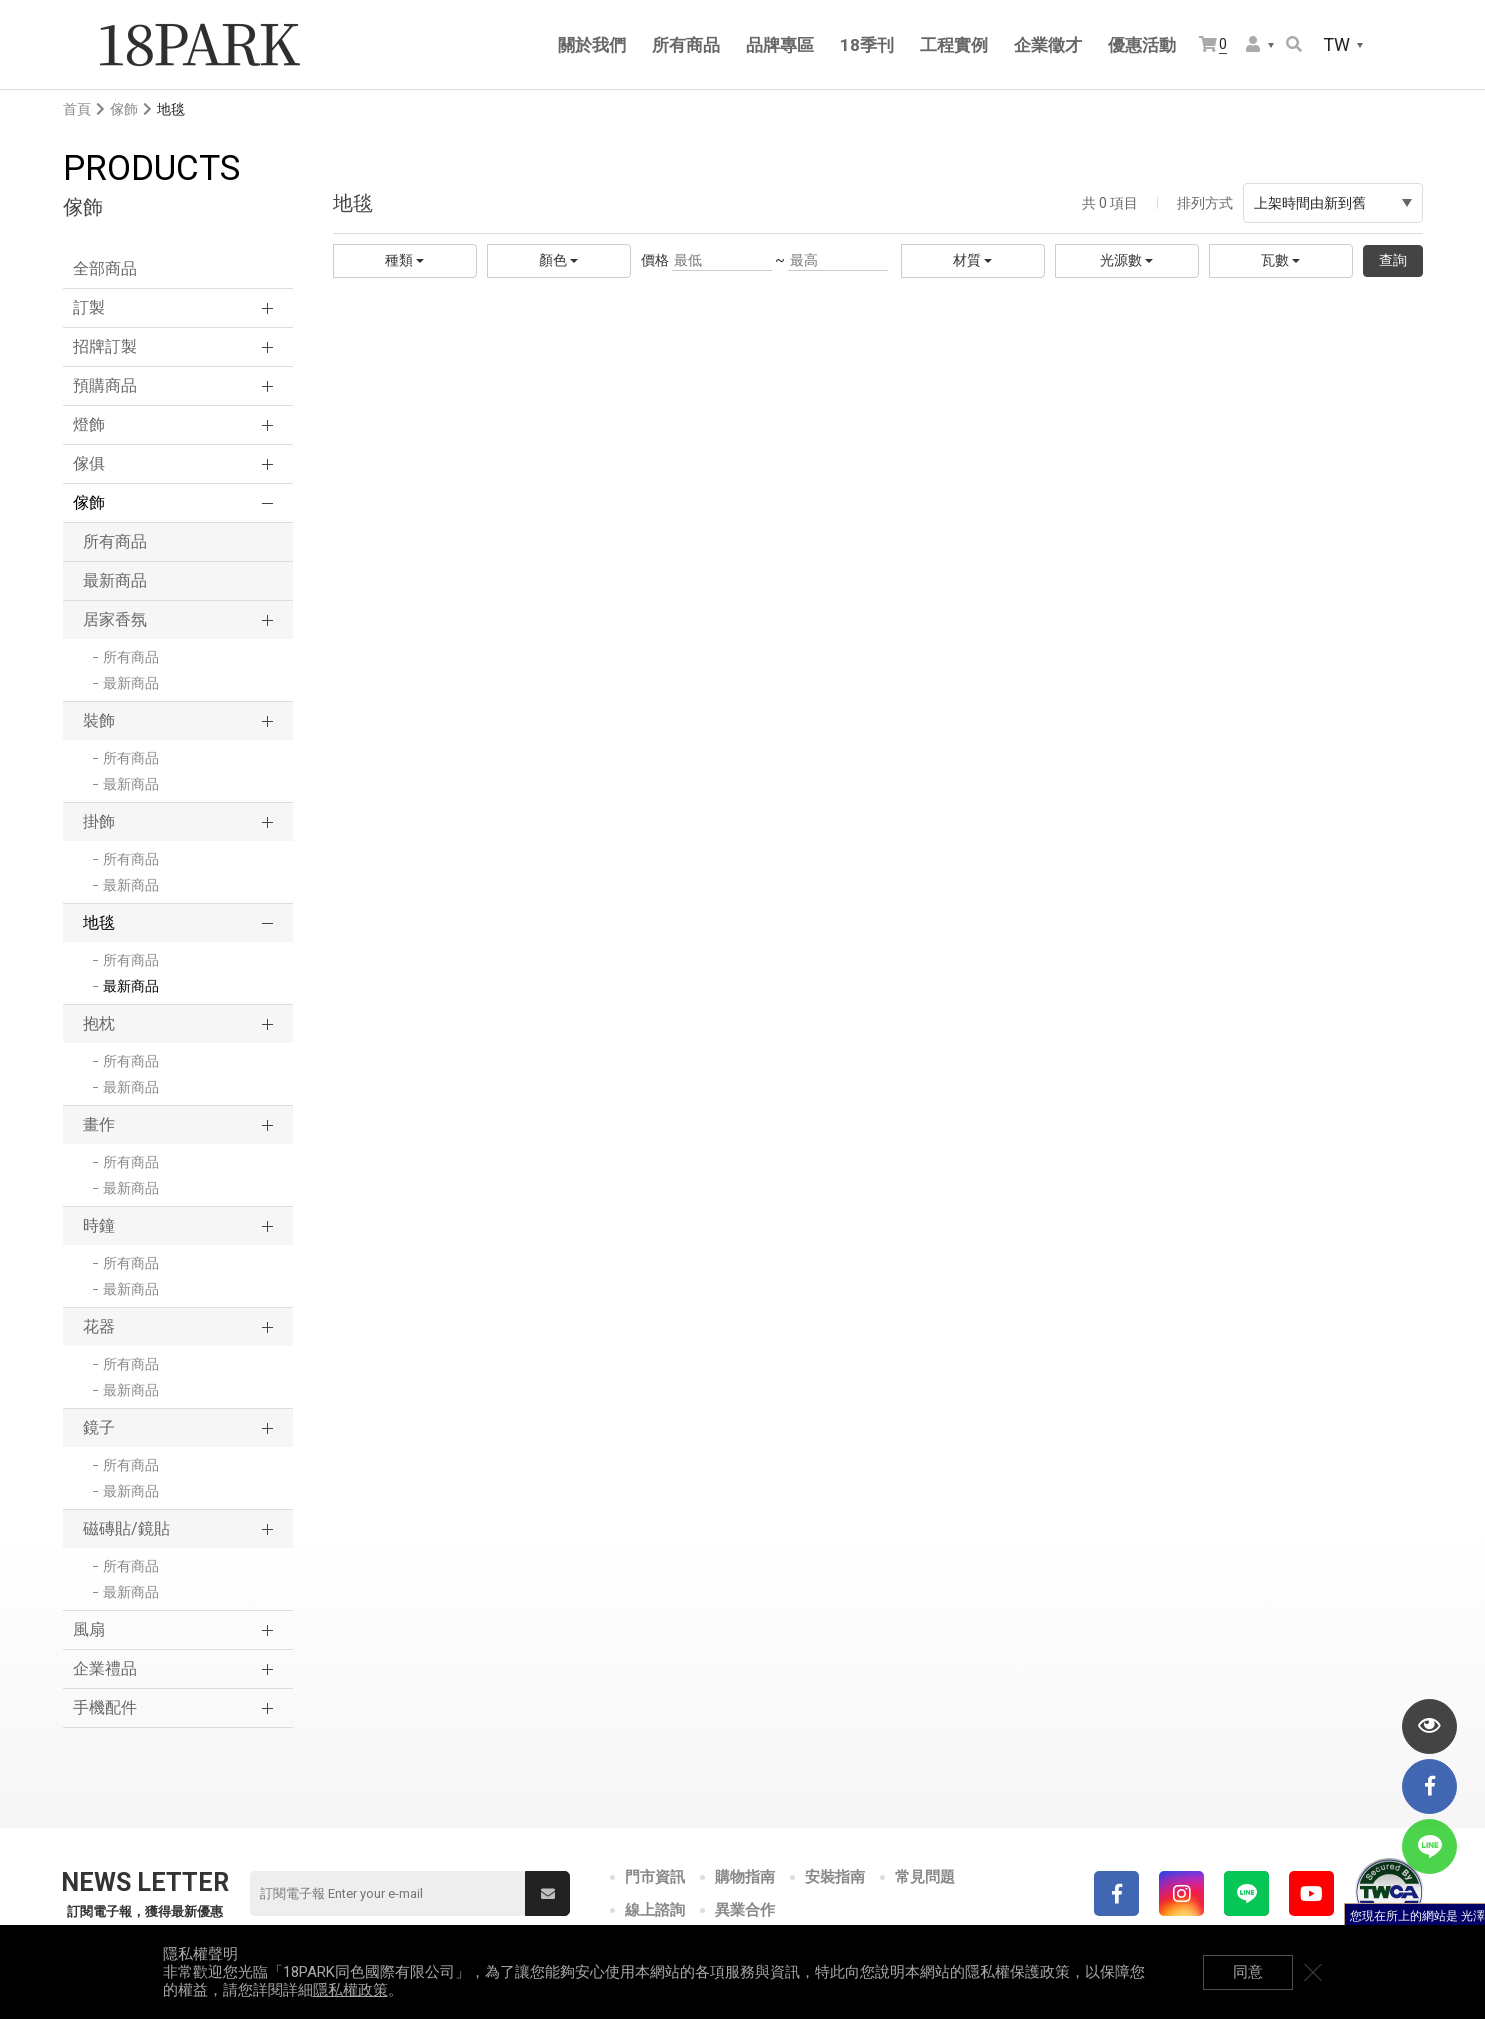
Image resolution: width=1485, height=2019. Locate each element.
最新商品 (115, 580)
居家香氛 (115, 619)
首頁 (77, 109)
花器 (99, 1326)
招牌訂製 (105, 346)
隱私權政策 (350, 1990)
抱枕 (99, 1023)
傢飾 (124, 109)
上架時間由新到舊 (1333, 203)
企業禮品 (105, 1668)
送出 (548, 1894)
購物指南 (745, 1877)
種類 (404, 260)
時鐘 (99, 1225)
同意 (1248, 1972)
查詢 (1393, 260)
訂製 (89, 307)
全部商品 (105, 268)
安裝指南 (835, 1877)
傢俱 (89, 463)
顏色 (558, 260)
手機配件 (105, 1707)
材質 (972, 260)
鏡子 (99, 1427)
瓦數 (1280, 260)
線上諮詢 (655, 1910)
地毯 (99, 922)
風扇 (89, 1629)
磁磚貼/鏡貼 (126, 1528)
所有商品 (115, 541)
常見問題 (925, 1877)
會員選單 (1253, 44)
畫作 (99, 1124)
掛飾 (99, 821)
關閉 (1313, 1972)
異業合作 (745, 1910)
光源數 (1126, 260)
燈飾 (89, 424)
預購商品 (105, 385)
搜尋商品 (1294, 44)
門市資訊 (655, 1877)
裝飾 (99, 720)
